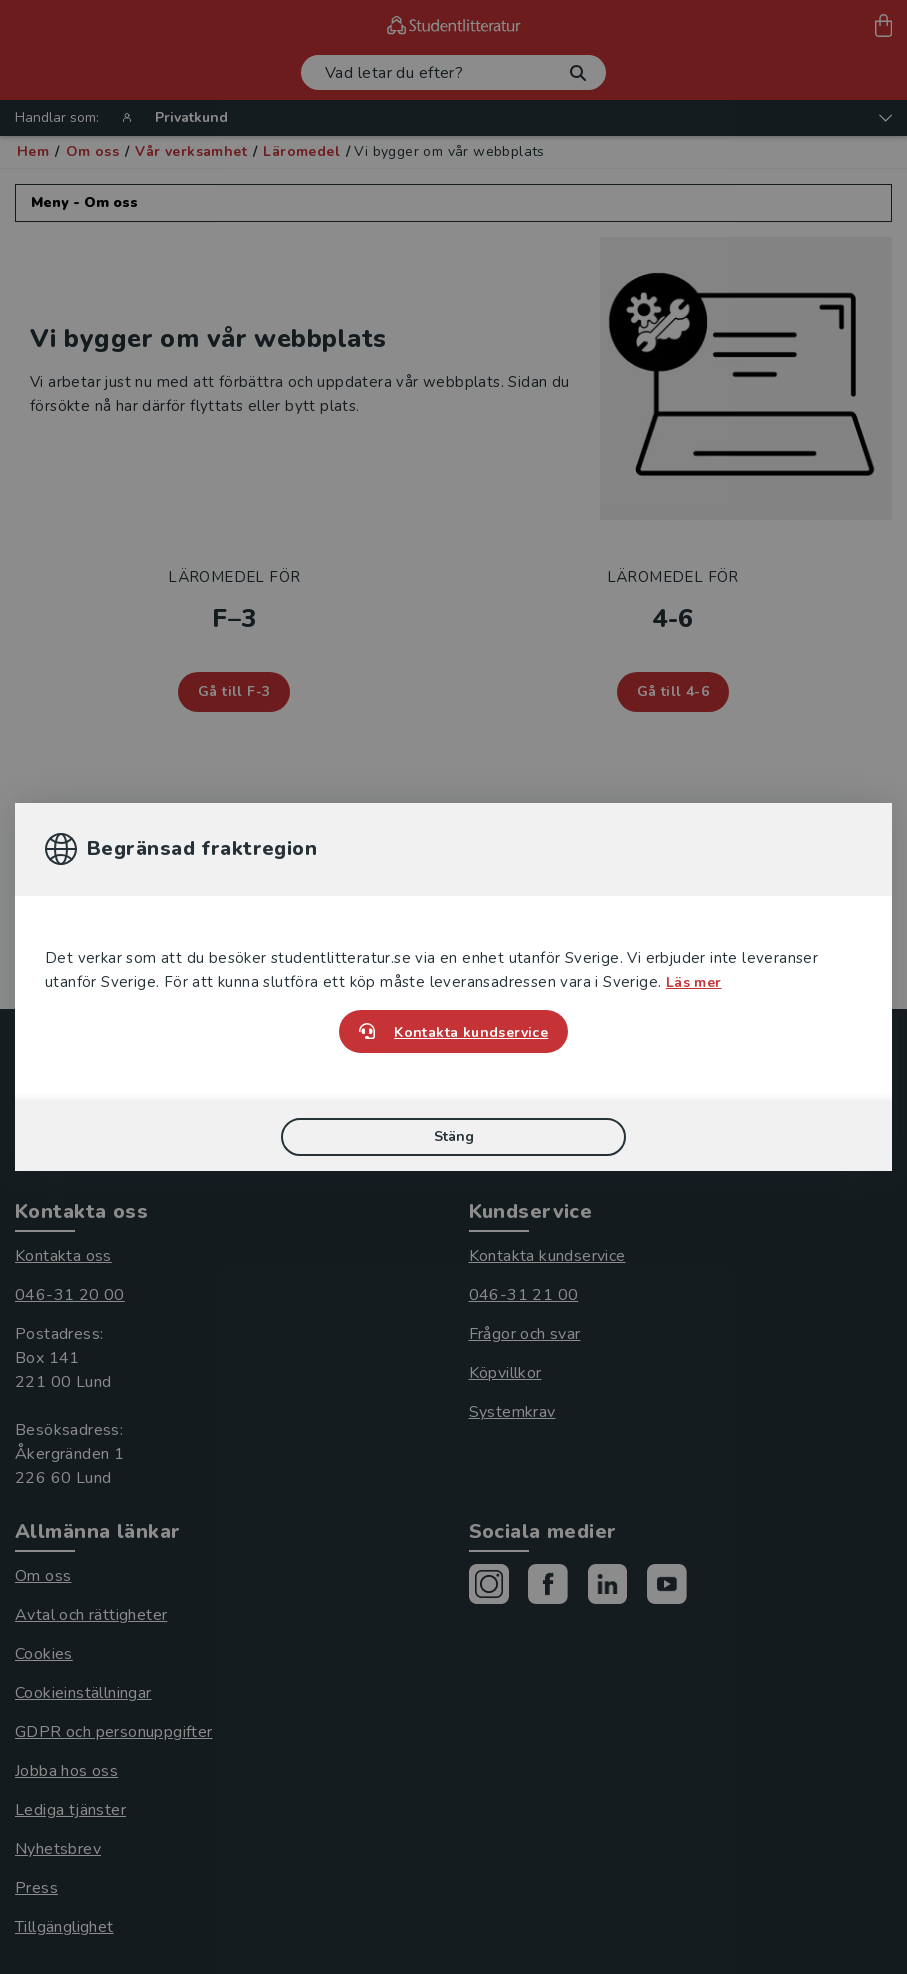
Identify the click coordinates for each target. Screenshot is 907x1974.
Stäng (454, 1136)
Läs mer (694, 982)
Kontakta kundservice (471, 1032)
